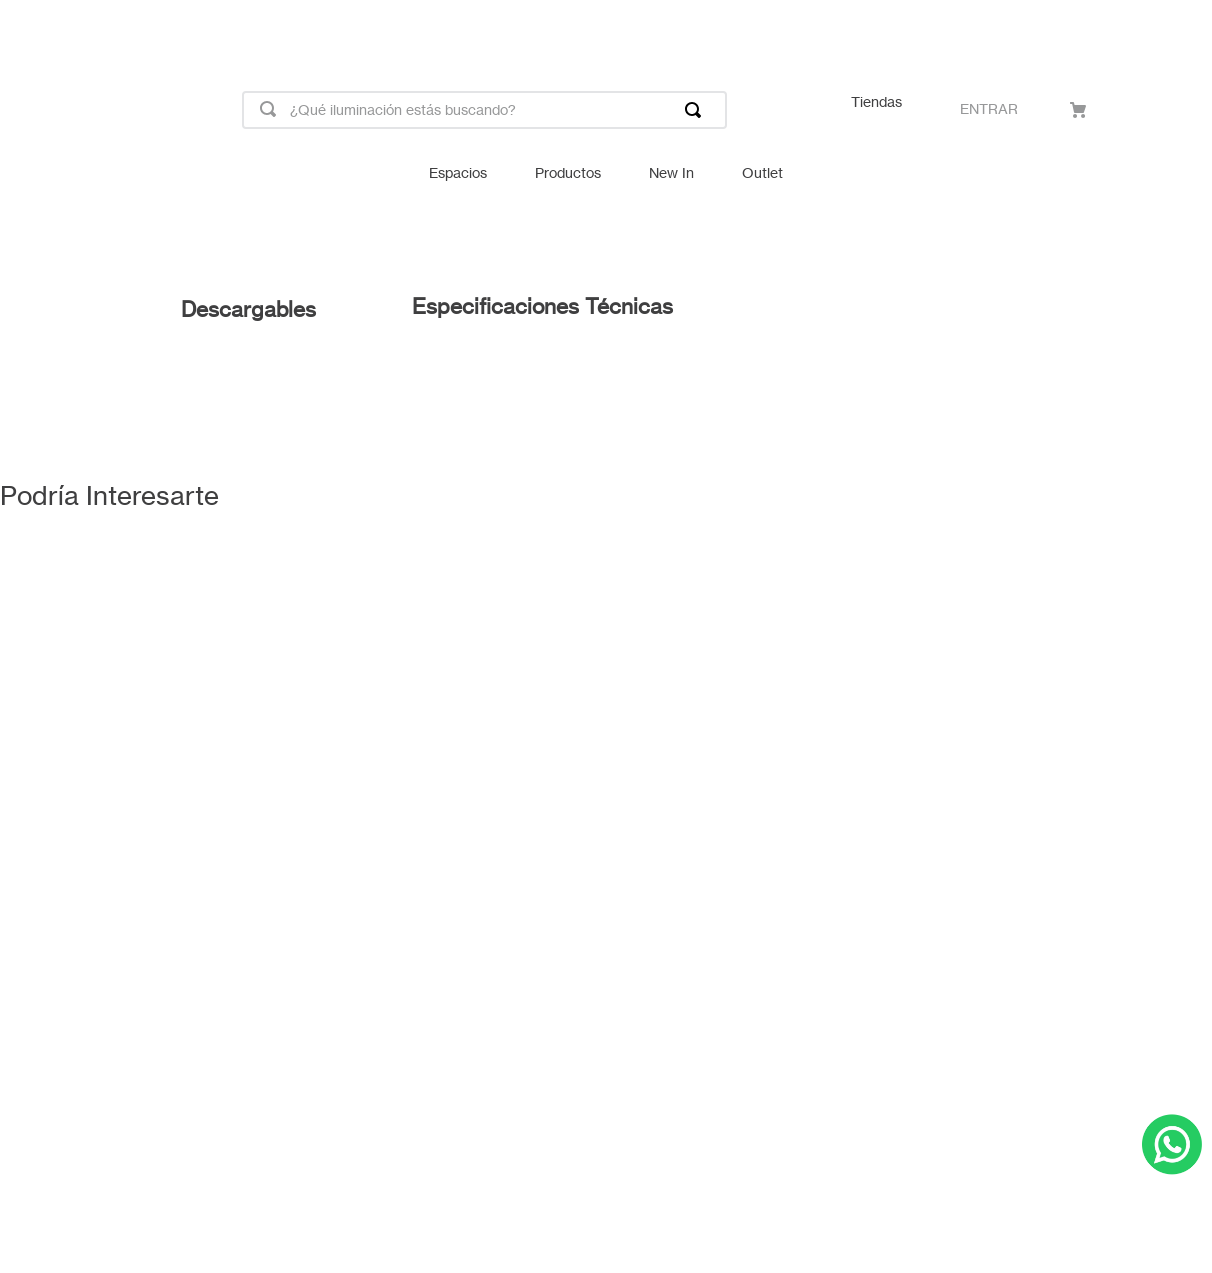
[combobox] (484, 110)
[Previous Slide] (24, 27)
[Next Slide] (1187, 27)
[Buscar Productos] (697, 110)
